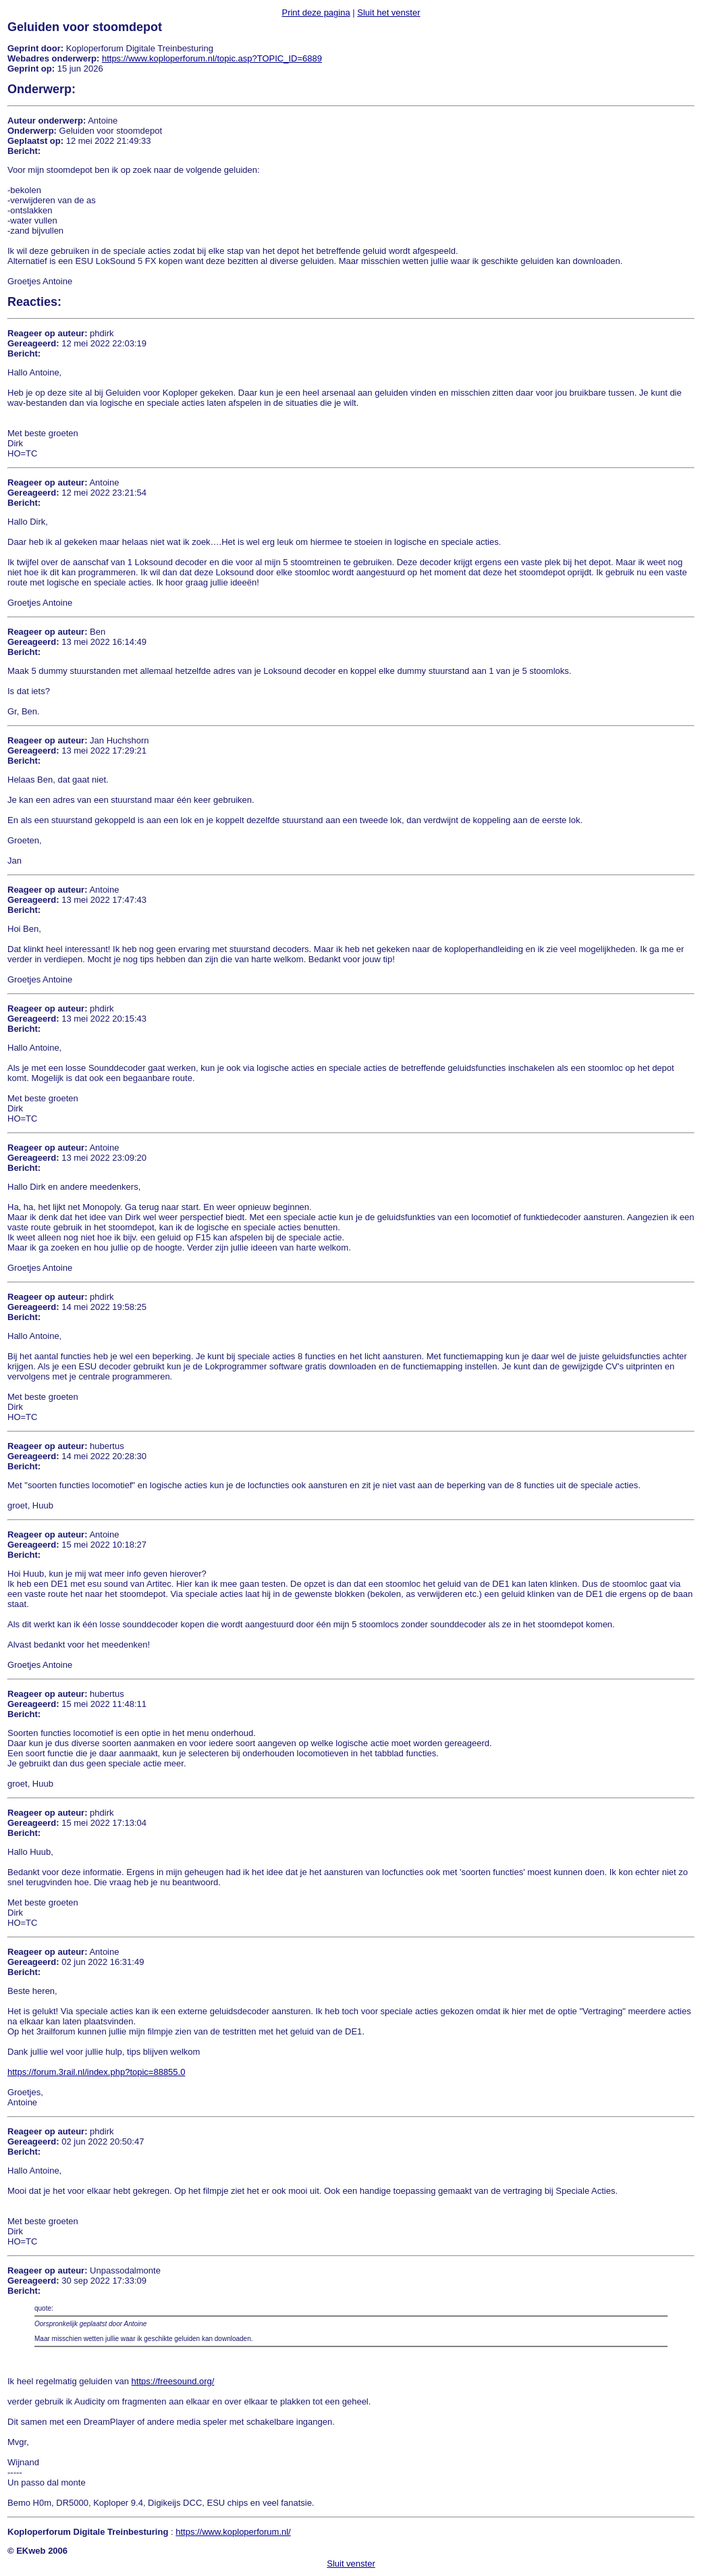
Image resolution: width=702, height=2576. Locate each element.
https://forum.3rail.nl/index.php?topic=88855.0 (96, 2072)
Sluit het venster (388, 12)
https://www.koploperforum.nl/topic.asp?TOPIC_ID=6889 (212, 58)
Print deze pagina (315, 12)
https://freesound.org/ (173, 2381)
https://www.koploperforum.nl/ (233, 2532)
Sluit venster (351, 2563)
